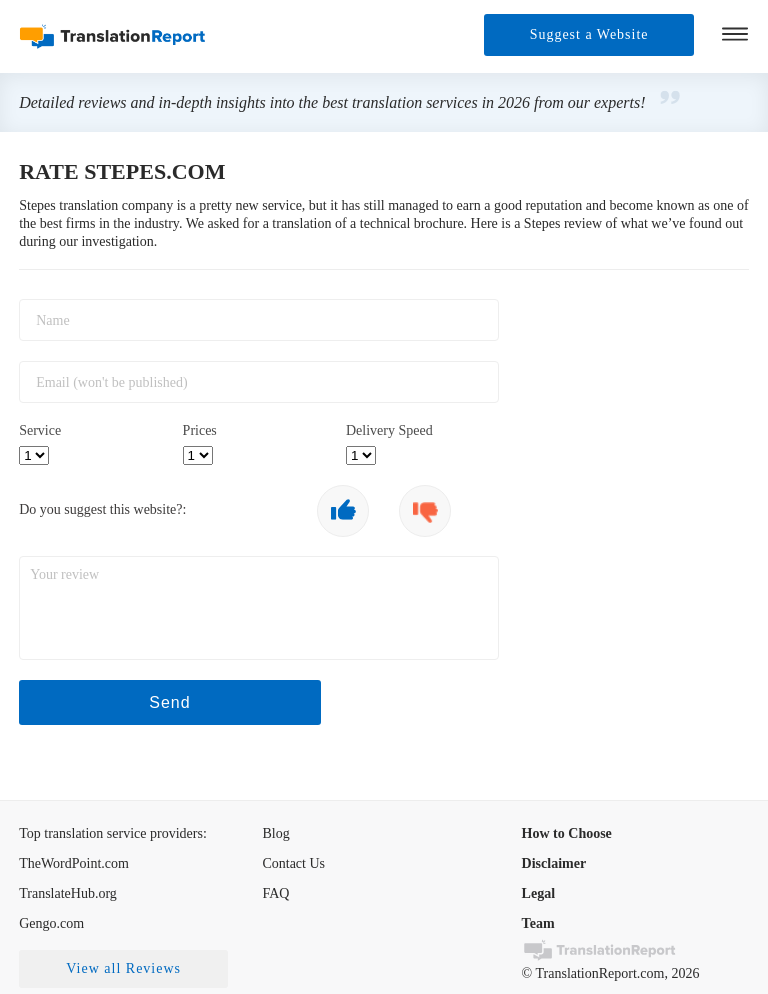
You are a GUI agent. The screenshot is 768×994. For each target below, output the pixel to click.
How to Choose (567, 833)
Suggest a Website (588, 34)
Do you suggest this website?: (102, 509)
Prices (200, 430)
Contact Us (293, 863)
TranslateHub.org (68, 893)
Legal (538, 893)
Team (538, 923)
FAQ (275, 893)
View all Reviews (123, 968)
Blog (275, 833)
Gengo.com (51, 923)
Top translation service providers (111, 833)
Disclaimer (554, 863)
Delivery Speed (389, 430)
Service (40, 430)
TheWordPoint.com (74, 863)
